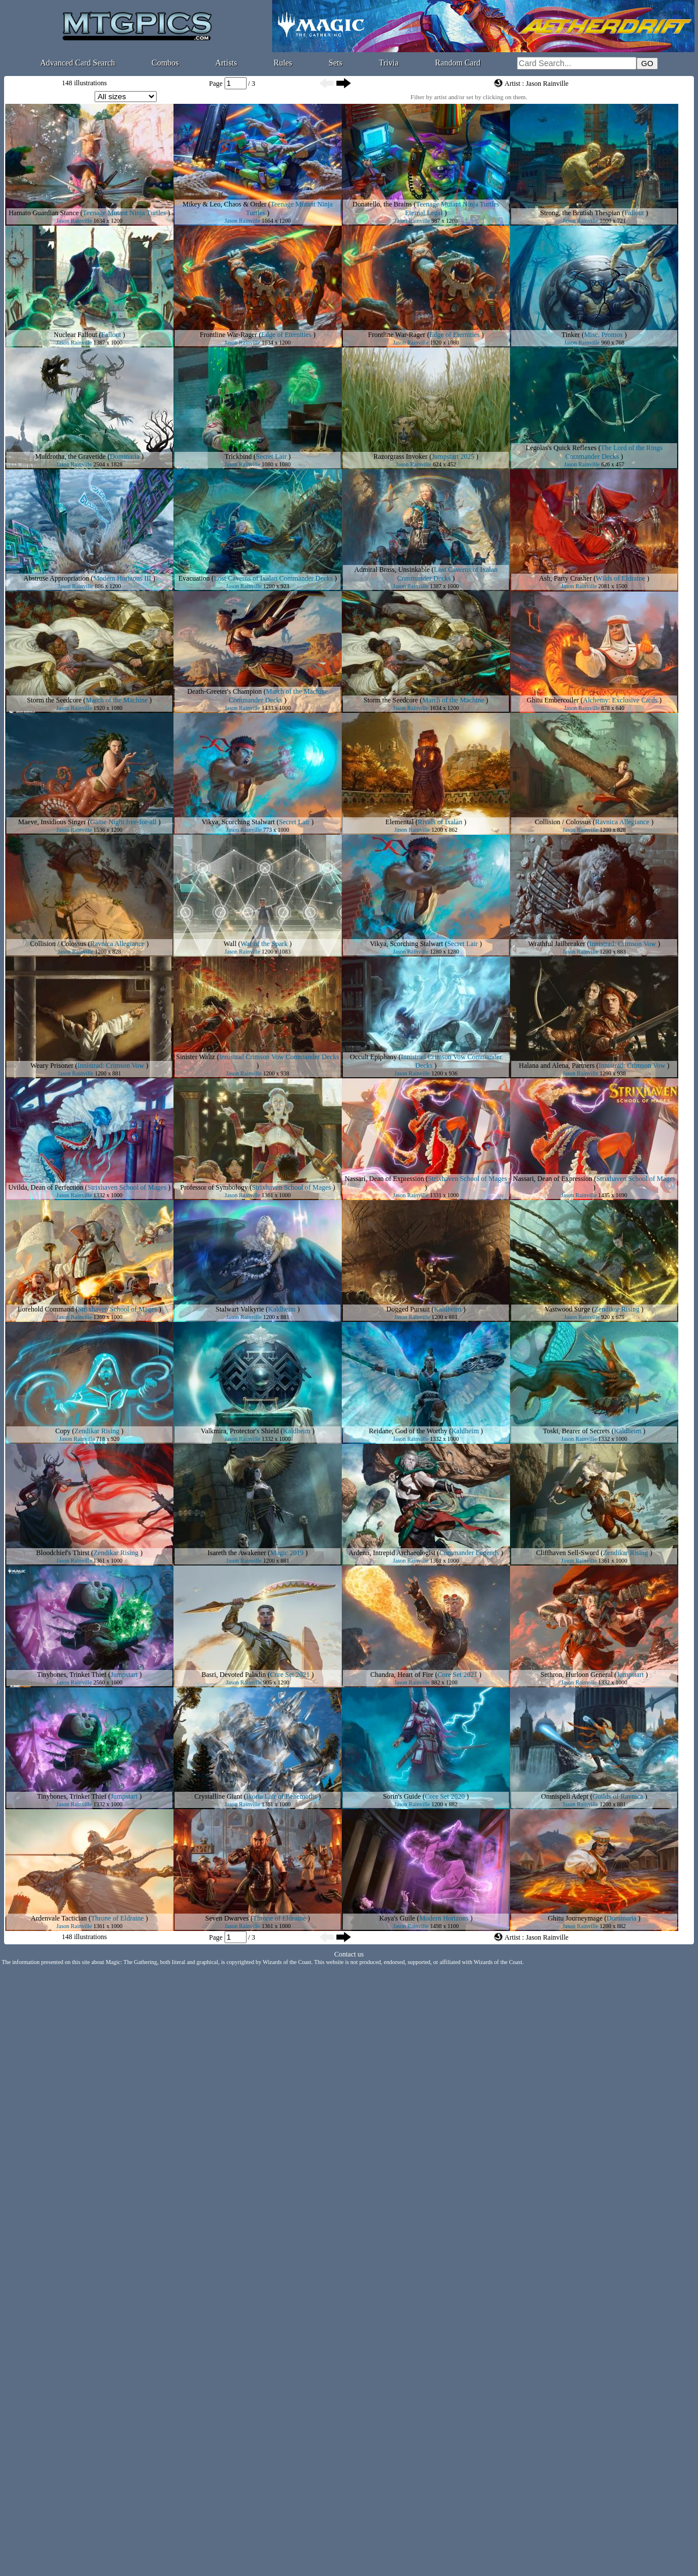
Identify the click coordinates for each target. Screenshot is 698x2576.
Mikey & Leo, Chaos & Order (225, 204)
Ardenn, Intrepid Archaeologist (392, 1553)
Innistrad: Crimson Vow (622, 944)
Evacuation (194, 578)
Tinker (571, 335)
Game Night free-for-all (123, 822)
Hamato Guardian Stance (44, 213)
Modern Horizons (443, 1918)
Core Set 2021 (290, 1675)
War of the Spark (264, 944)
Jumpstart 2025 (453, 456)
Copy (62, 1431)
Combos (165, 63)
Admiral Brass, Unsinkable (392, 570)
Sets (335, 63)
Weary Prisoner (52, 1065)
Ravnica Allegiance (622, 822)
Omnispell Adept (565, 1796)
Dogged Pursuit (408, 1309)
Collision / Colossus (563, 822)
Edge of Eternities (286, 335)
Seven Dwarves (227, 1918)
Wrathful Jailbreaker (556, 944)
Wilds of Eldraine (620, 578)
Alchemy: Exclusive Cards (620, 700)
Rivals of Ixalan (440, 822)
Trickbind (238, 456)
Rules (283, 63)
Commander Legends (469, 1553)
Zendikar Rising (616, 1309)
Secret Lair (271, 456)
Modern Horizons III (122, 578)
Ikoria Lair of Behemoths (281, 1796)
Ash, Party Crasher (565, 578)
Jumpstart (124, 1675)
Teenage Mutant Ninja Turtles (124, 213)
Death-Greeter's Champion (224, 691)
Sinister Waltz (195, 1057)
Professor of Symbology (214, 1187)
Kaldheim (281, 1309)
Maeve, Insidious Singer (52, 822)
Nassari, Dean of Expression (384, 1179)
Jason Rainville (74, 221)
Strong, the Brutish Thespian (580, 213)
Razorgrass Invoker (400, 456)
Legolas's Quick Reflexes (561, 448)
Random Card (457, 63)
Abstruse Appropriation (56, 578)
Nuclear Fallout (75, 335)
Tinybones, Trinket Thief (72, 1675)
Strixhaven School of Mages (126, 1187)
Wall (229, 944)
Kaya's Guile (397, 1918)
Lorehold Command (45, 1309)
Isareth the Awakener (237, 1553)
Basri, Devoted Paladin (233, 1675)
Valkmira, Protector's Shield (240, 1431)
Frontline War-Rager (228, 335)
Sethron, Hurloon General (577, 1675)
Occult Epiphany (373, 1057)
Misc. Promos (603, 335)
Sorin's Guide (402, 1796)
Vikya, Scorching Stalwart (237, 822)
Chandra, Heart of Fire (401, 1675)
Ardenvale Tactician (59, 1918)
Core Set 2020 (445, 1796)
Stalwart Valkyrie (240, 1309)
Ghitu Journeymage (575, 1918)
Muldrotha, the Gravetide (70, 456)
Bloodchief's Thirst (62, 1553)
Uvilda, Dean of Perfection (45, 1187)
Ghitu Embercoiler (553, 700)
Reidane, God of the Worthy (408, 1431)
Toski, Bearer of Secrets (576, 1431)
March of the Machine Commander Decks (278, 695)
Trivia (389, 63)
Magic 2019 (287, 1553)
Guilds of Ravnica (617, 1796)
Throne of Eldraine (117, 1918)
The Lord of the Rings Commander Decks (614, 452)
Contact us (349, 1954)
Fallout (634, 213)
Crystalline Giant (218, 1796)
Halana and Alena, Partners (557, 1065)
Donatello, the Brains (382, 204)
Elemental (399, 822)
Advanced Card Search (77, 63)
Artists (226, 63)
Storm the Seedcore (54, 700)
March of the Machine (117, 700)
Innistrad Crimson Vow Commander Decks (279, 1057)
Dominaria (124, 456)
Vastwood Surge (567, 1309)
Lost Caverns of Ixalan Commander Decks (273, 578)
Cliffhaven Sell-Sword (567, 1553)
